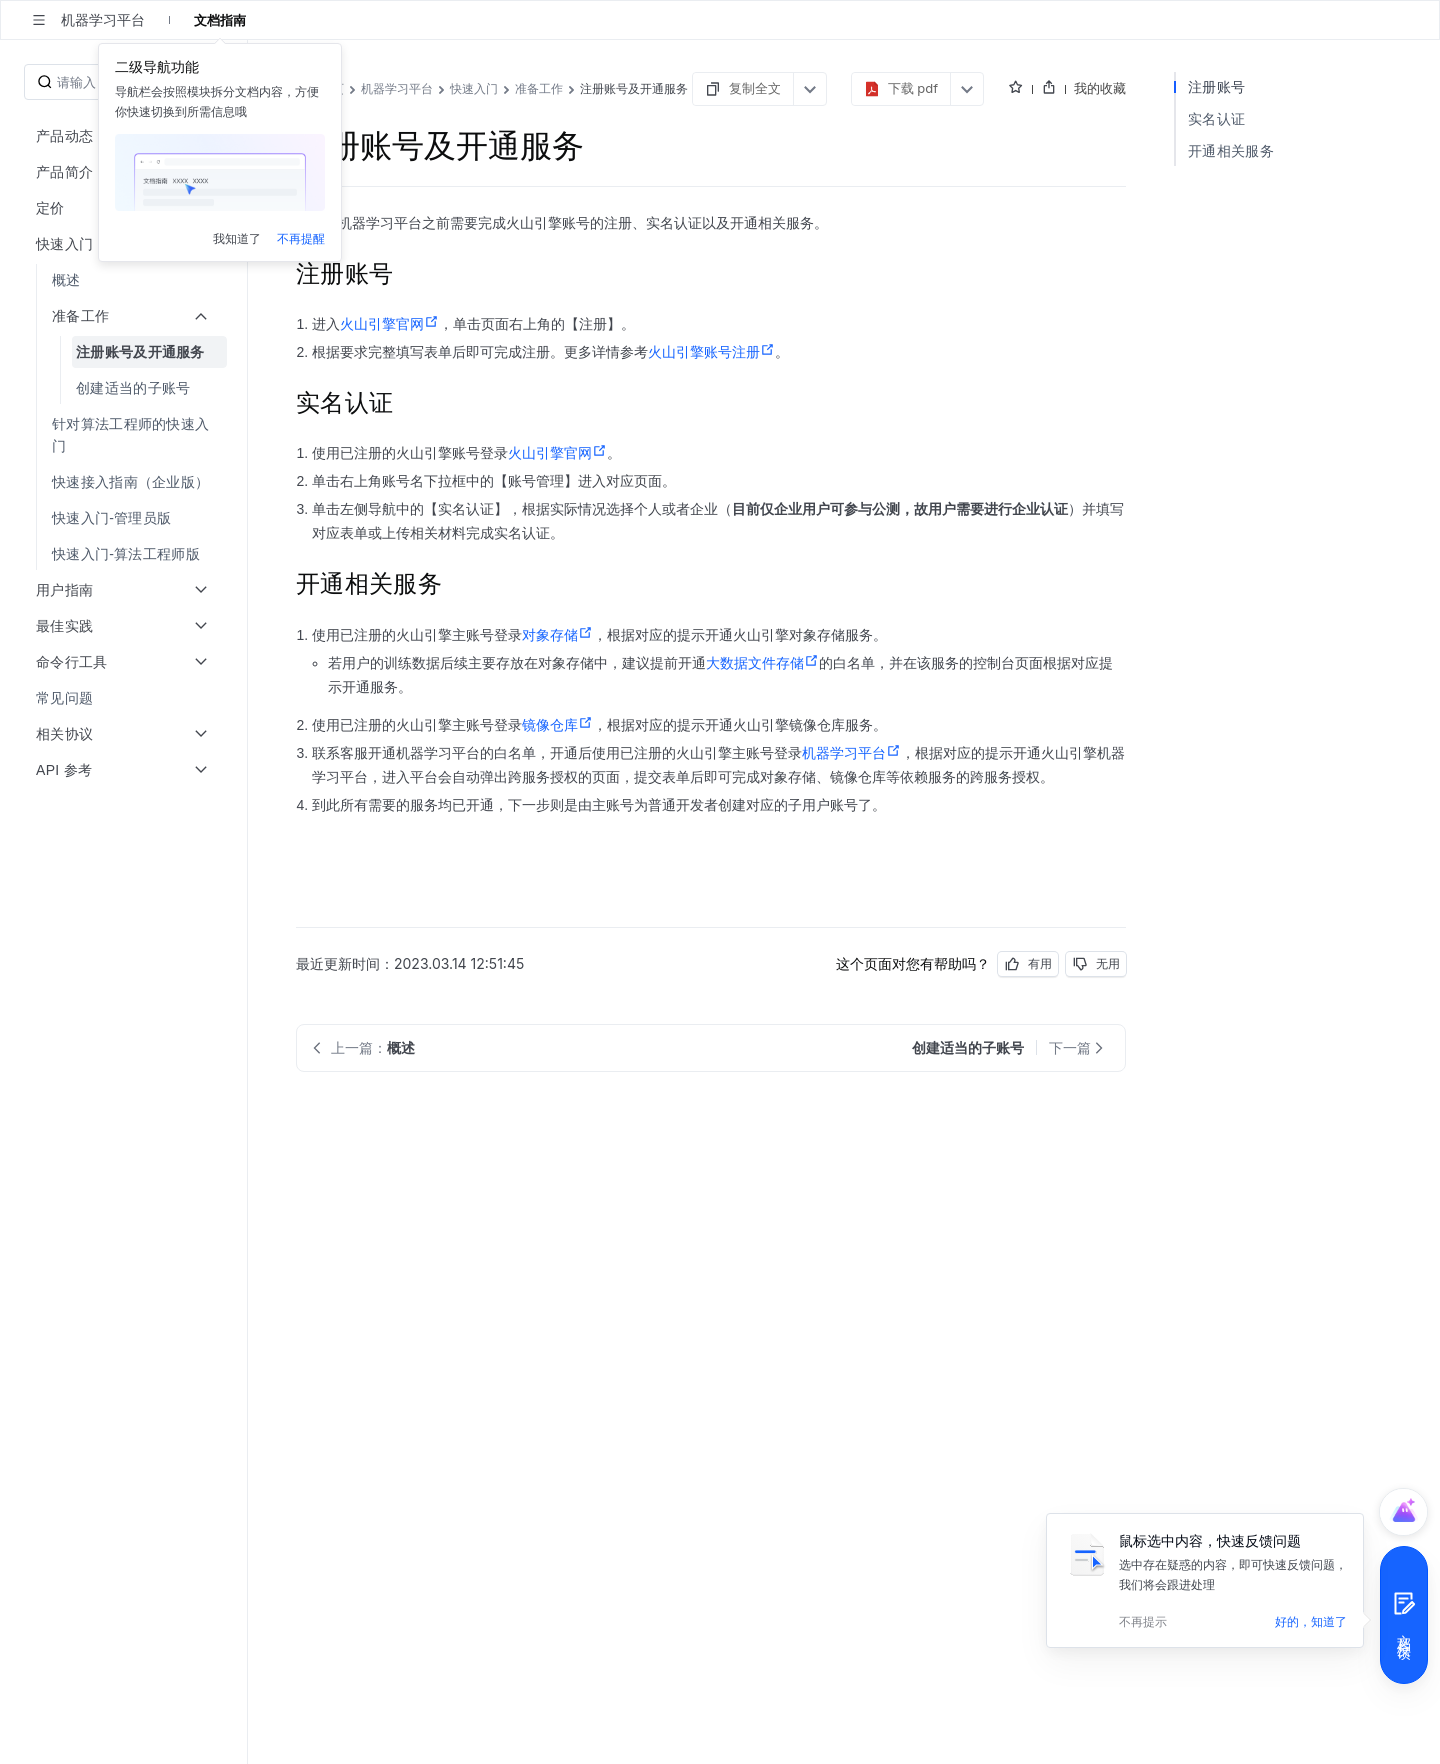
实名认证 (1216, 118)
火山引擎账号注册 (711, 352)
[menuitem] (125, 280)
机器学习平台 (851, 753)
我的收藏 (1100, 88)
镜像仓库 (557, 725)
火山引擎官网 (389, 324)
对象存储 (557, 635)
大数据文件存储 (762, 663)
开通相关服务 (1231, 150)
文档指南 (220, 20)
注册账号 (1216, 86)
